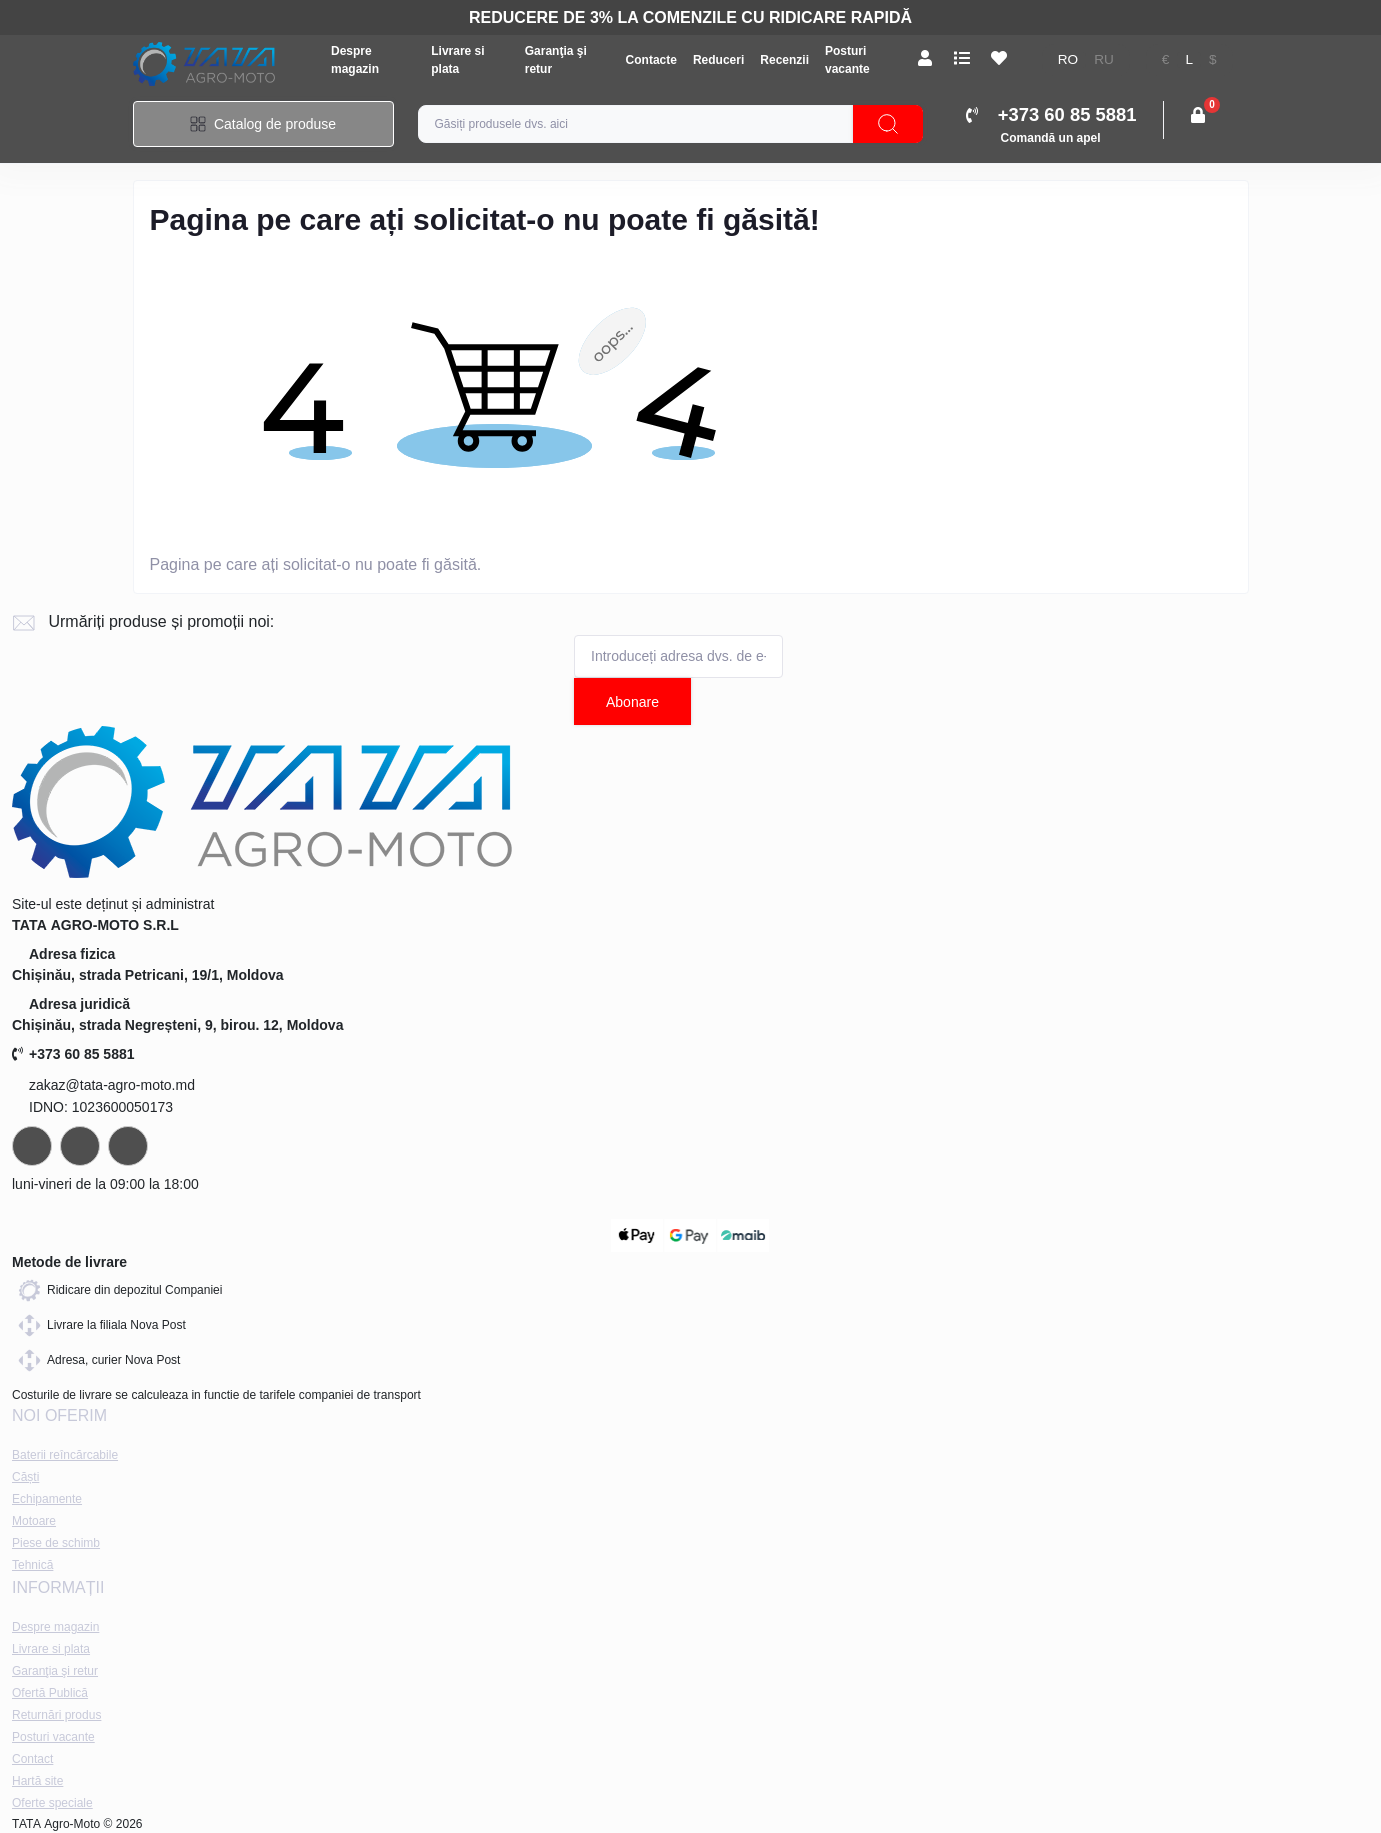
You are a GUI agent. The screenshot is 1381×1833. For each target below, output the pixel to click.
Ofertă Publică (50, 1693)
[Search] (888, 124)
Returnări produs (56, 1715)
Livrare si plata (51, 1649)
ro (1068, 59)
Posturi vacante (53, 1737)
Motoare (34, 1521)
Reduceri (718, 60)
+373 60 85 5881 (73, 1054)
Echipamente (47, 1499)
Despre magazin (55, 1627)
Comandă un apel (1051, 138)
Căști (25, 1477)
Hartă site (37, 1781)
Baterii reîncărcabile (65, 1455)
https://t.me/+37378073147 (32, 1146)
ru (1104, 59)
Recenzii (784, 60)
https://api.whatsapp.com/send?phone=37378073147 (80, 1146)
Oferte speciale (52, 1803)
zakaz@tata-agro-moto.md (112, 1085)
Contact (32, 1759)
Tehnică (32, 1565)
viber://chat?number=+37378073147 (128, 1146)
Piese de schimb (56, 1543)
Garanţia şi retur (55, 1671)
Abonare (632, 702)
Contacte (651, 60)
